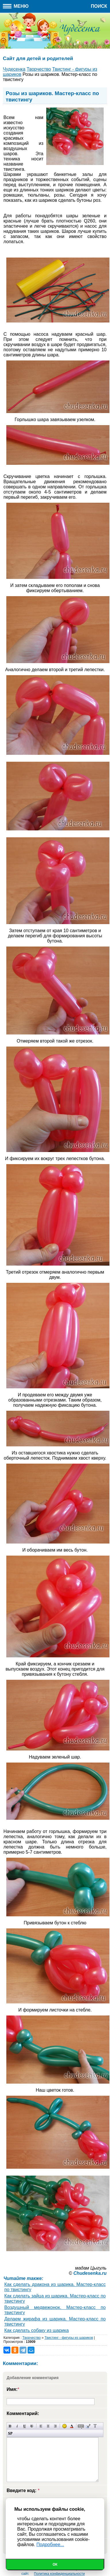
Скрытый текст (81, 2426)
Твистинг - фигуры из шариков (69, 2338)
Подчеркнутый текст (24, 2426)
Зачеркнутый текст (31, 2426)
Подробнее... (50, 2544)
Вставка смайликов (64, 2426)
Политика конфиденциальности (59, 2574)
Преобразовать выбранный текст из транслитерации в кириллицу (95, 2426)
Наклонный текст (17, 2426)
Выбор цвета (71, 2426)
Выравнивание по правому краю (55, 2426)
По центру (48, 2426)
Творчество (31, 2338)
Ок (55, 2564)
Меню (16, 6)
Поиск (99, 6)
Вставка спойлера (10, 2433)
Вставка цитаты (88, 2426)
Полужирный (10, 2426)
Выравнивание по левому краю (41, 2426)
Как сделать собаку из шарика (36, 2330)
